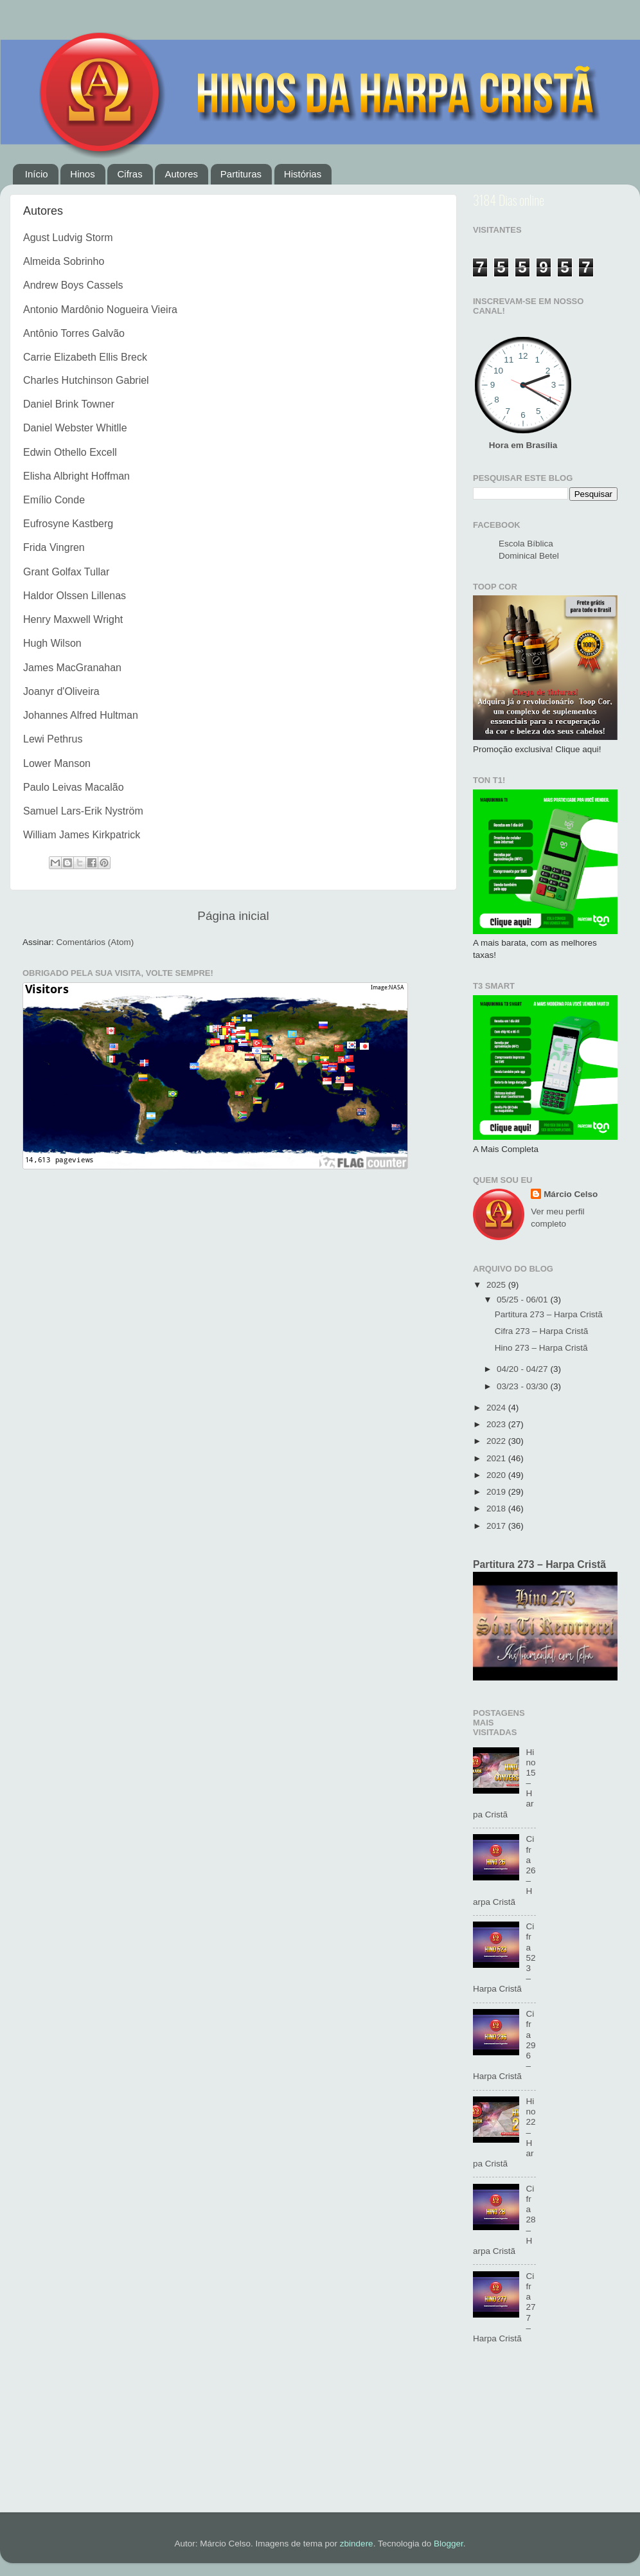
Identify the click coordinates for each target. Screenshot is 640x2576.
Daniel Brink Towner (68, 404)
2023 (497, 1424)
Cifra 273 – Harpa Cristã (542, 1331)
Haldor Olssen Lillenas (74, 595)
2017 (497, 1526)
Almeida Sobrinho (63, 261)
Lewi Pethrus (53, 739)
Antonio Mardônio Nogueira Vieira (100, 309)
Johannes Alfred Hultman (80, 715)
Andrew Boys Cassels (73, 285)
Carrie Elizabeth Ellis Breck (85, 357)
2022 (497, 1441)
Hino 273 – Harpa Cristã (541, 1348)
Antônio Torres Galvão (74, 333)
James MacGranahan (72, 667)
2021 (497, 1458)
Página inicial (233, 916)
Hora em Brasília (523, 445)
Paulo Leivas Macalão (73, 787)
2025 (497, 1285)
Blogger (448, 2543)
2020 (497, 1475)
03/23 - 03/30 (523, 1386)
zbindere (356, 2543)
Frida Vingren (54, 547)
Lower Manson (57, 763)
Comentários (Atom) (95, 942)
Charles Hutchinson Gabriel (86, 380)
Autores (181, 173)
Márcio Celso (571, 1194)
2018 (497, 1508)
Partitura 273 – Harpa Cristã (549, 1314)
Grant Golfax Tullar (66, 571)
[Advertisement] (545, 2435)
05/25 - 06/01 (523, 1299)
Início (36, 173)
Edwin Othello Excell (70, 452)
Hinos (82, 173)
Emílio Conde (54, 499)
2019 (497, 1492)
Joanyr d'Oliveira (61, 691)
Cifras (129, 173)
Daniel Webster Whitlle (75, 427)
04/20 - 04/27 (523, 1369)
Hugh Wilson (52, 643)
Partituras (241, 173)
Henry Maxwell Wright (73, 619)
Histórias (302, 173)
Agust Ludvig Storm (68, 237)
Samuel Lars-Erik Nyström (83, 811)
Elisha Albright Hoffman (76, 476)
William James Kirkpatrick (81, 834)
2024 (497, 1407)
